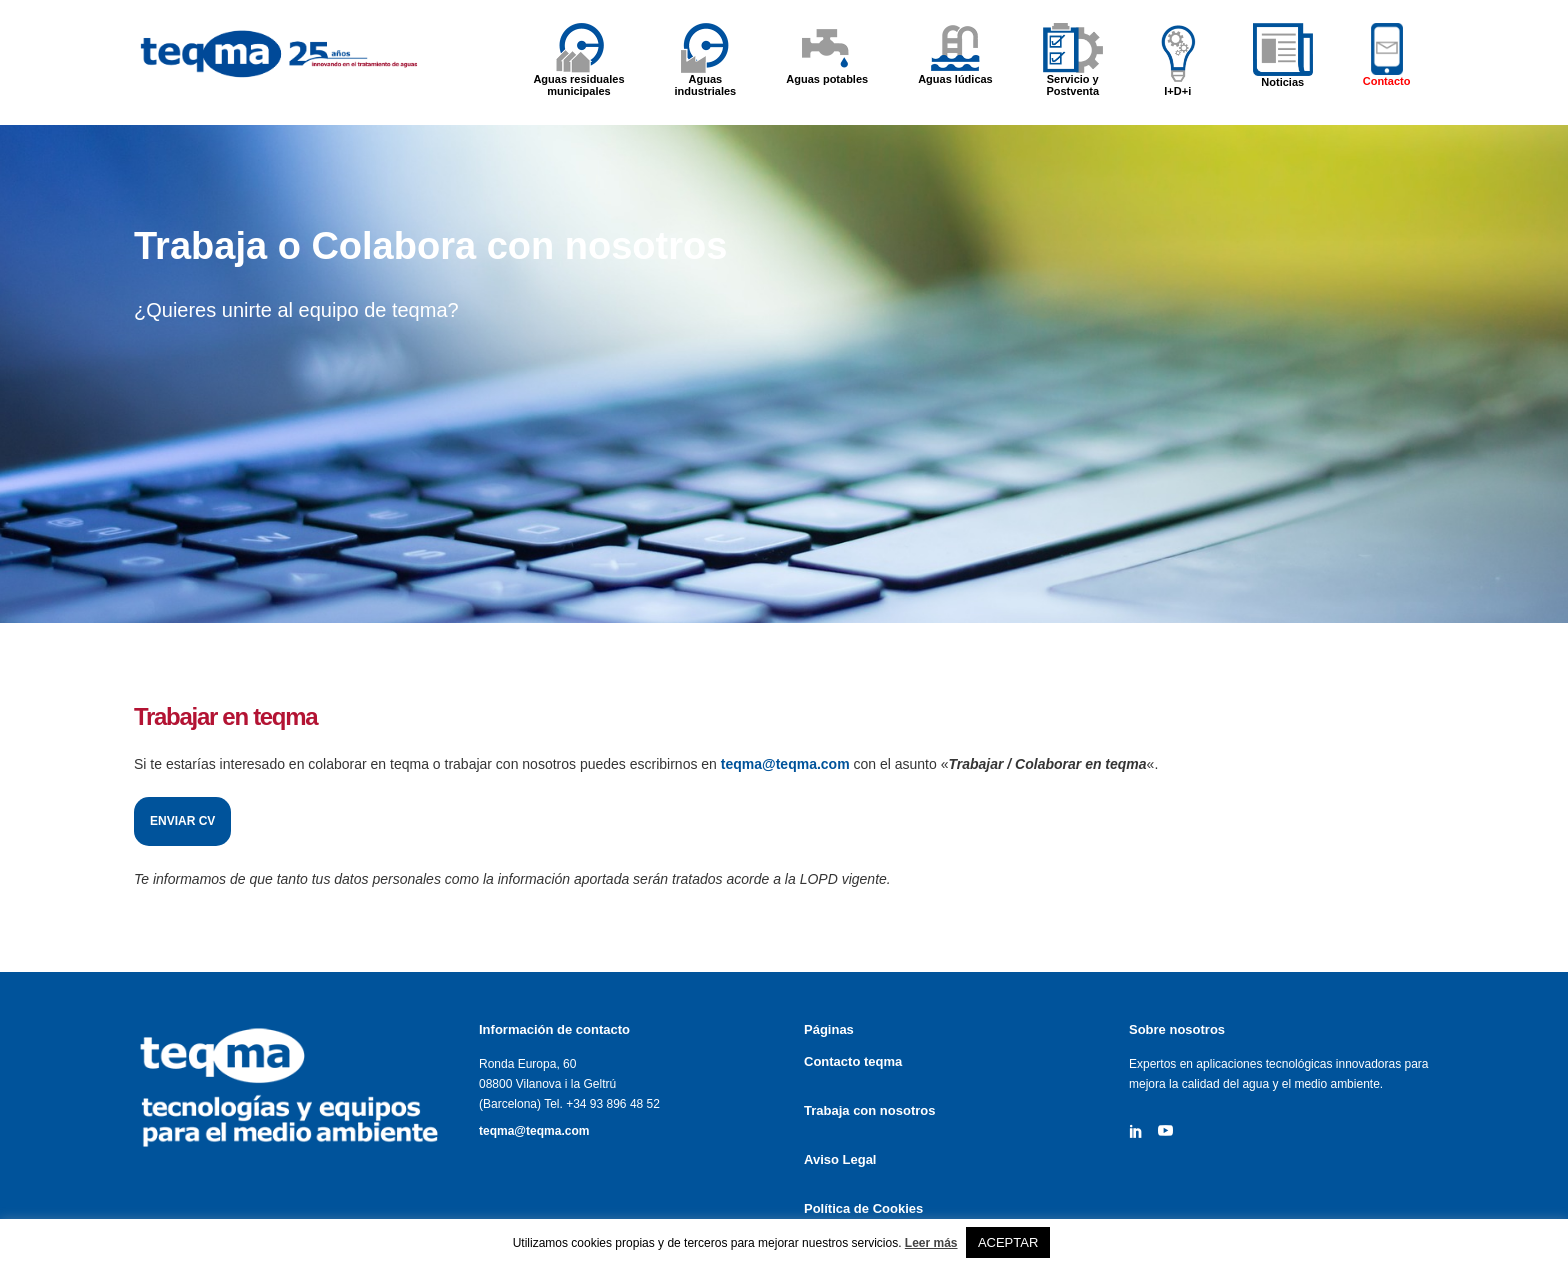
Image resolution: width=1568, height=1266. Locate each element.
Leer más (931, 1243)
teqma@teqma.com (534, 1131)
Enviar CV (192, 821)
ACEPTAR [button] (1008, 1242)
